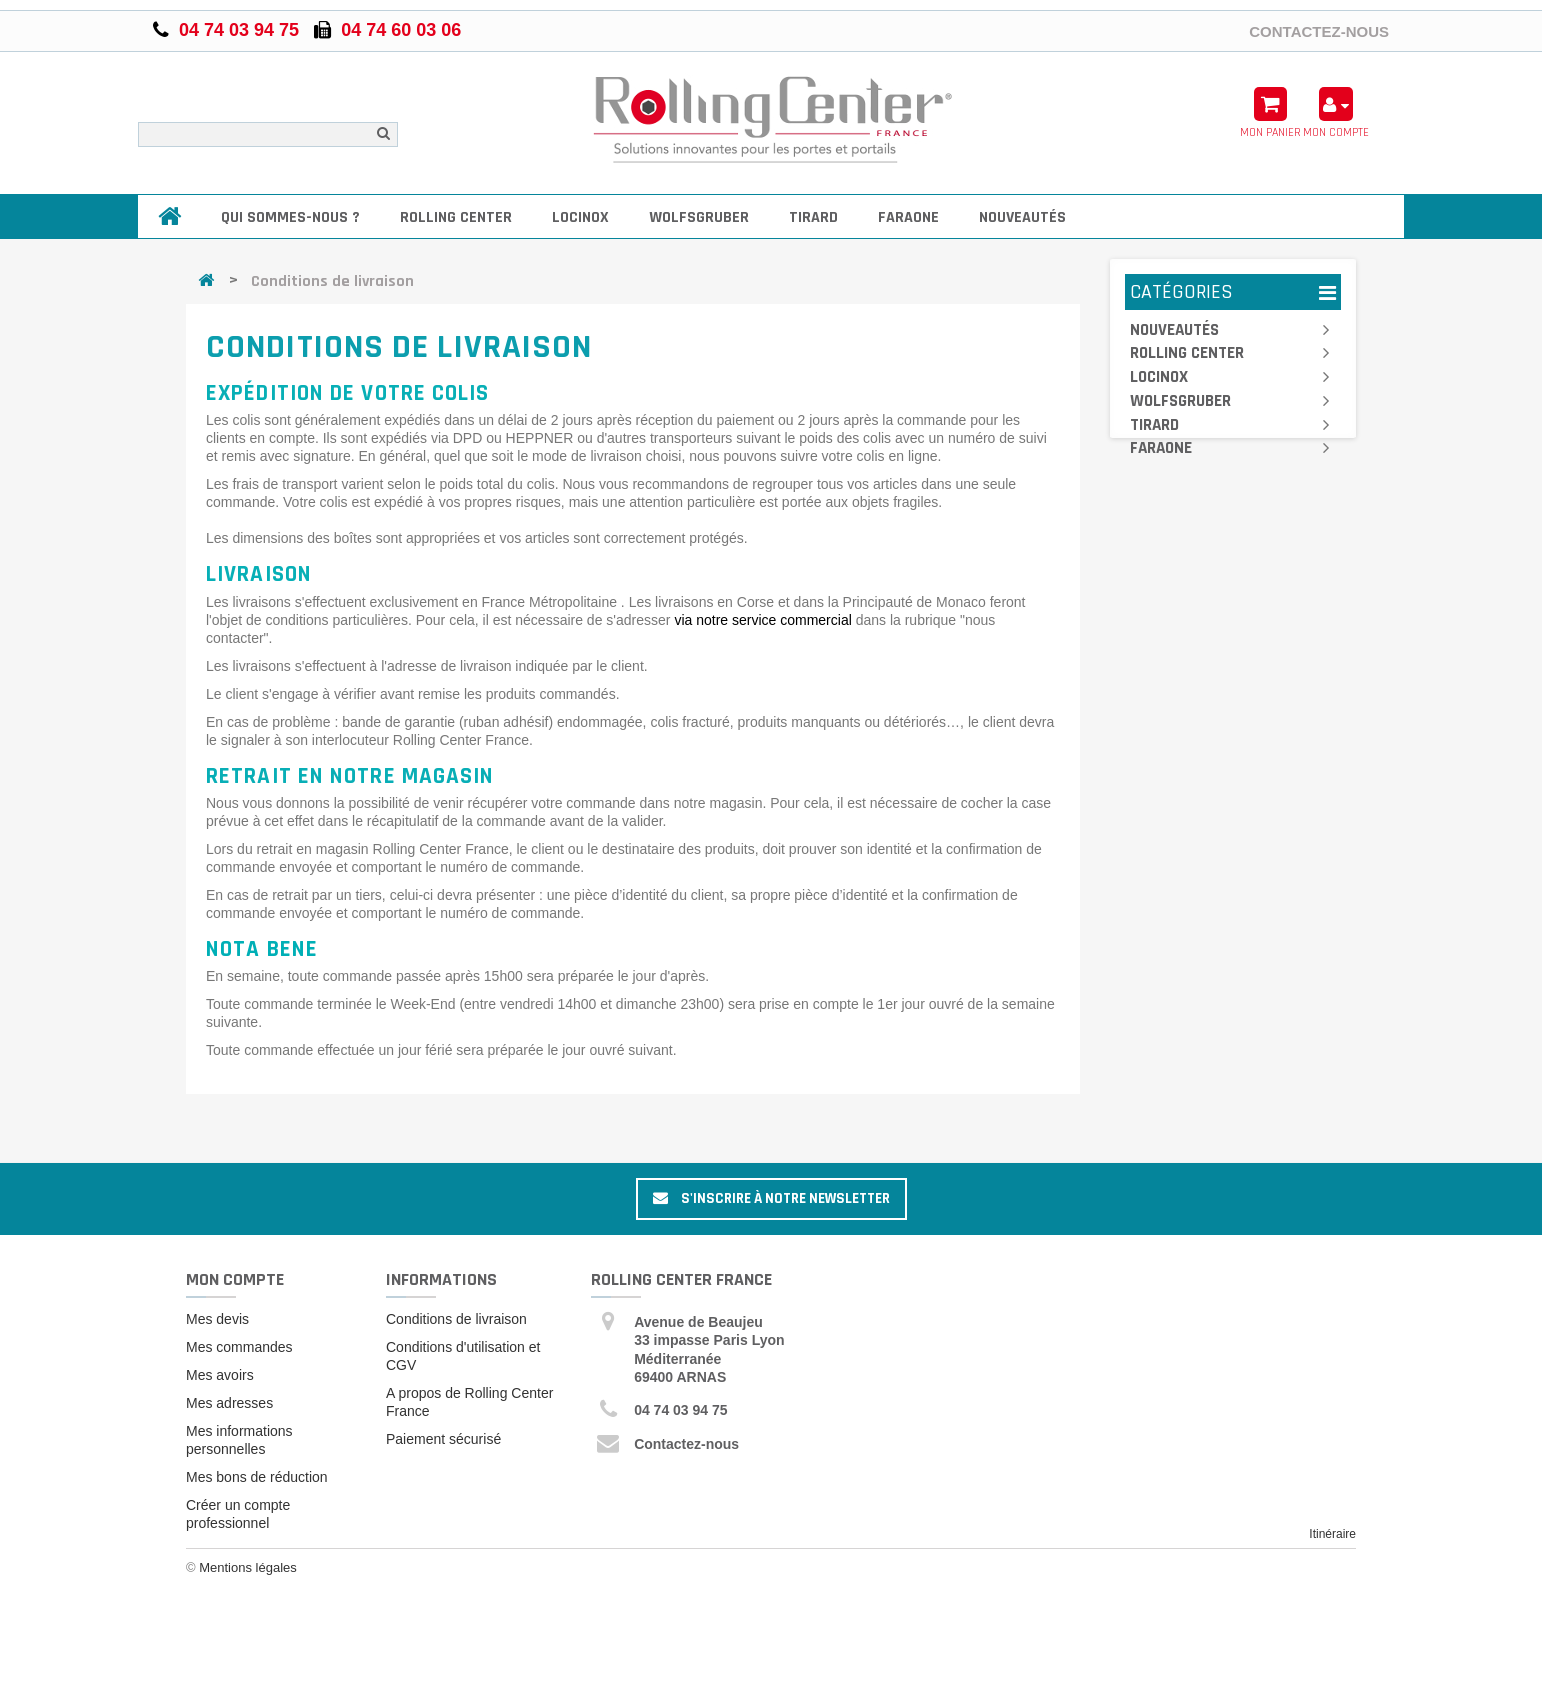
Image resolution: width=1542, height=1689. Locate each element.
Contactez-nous (1319, 31)
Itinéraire (1332, 1534)
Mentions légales (248, 1570)
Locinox (580, 217)
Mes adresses (229, 1403)
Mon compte (235, 1279)
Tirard (813, 217)
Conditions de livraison (456, 1319)
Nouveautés (1022, 217)
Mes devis (217, 1319)
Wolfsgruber (699, 217)
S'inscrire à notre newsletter (771, 1198)
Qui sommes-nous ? (290, 217)
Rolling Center (456, 217)
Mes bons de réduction (257, 1477)
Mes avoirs (220, 1375)
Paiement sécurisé (443, 1439)
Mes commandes (239, 1347)
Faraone (908, 217)
